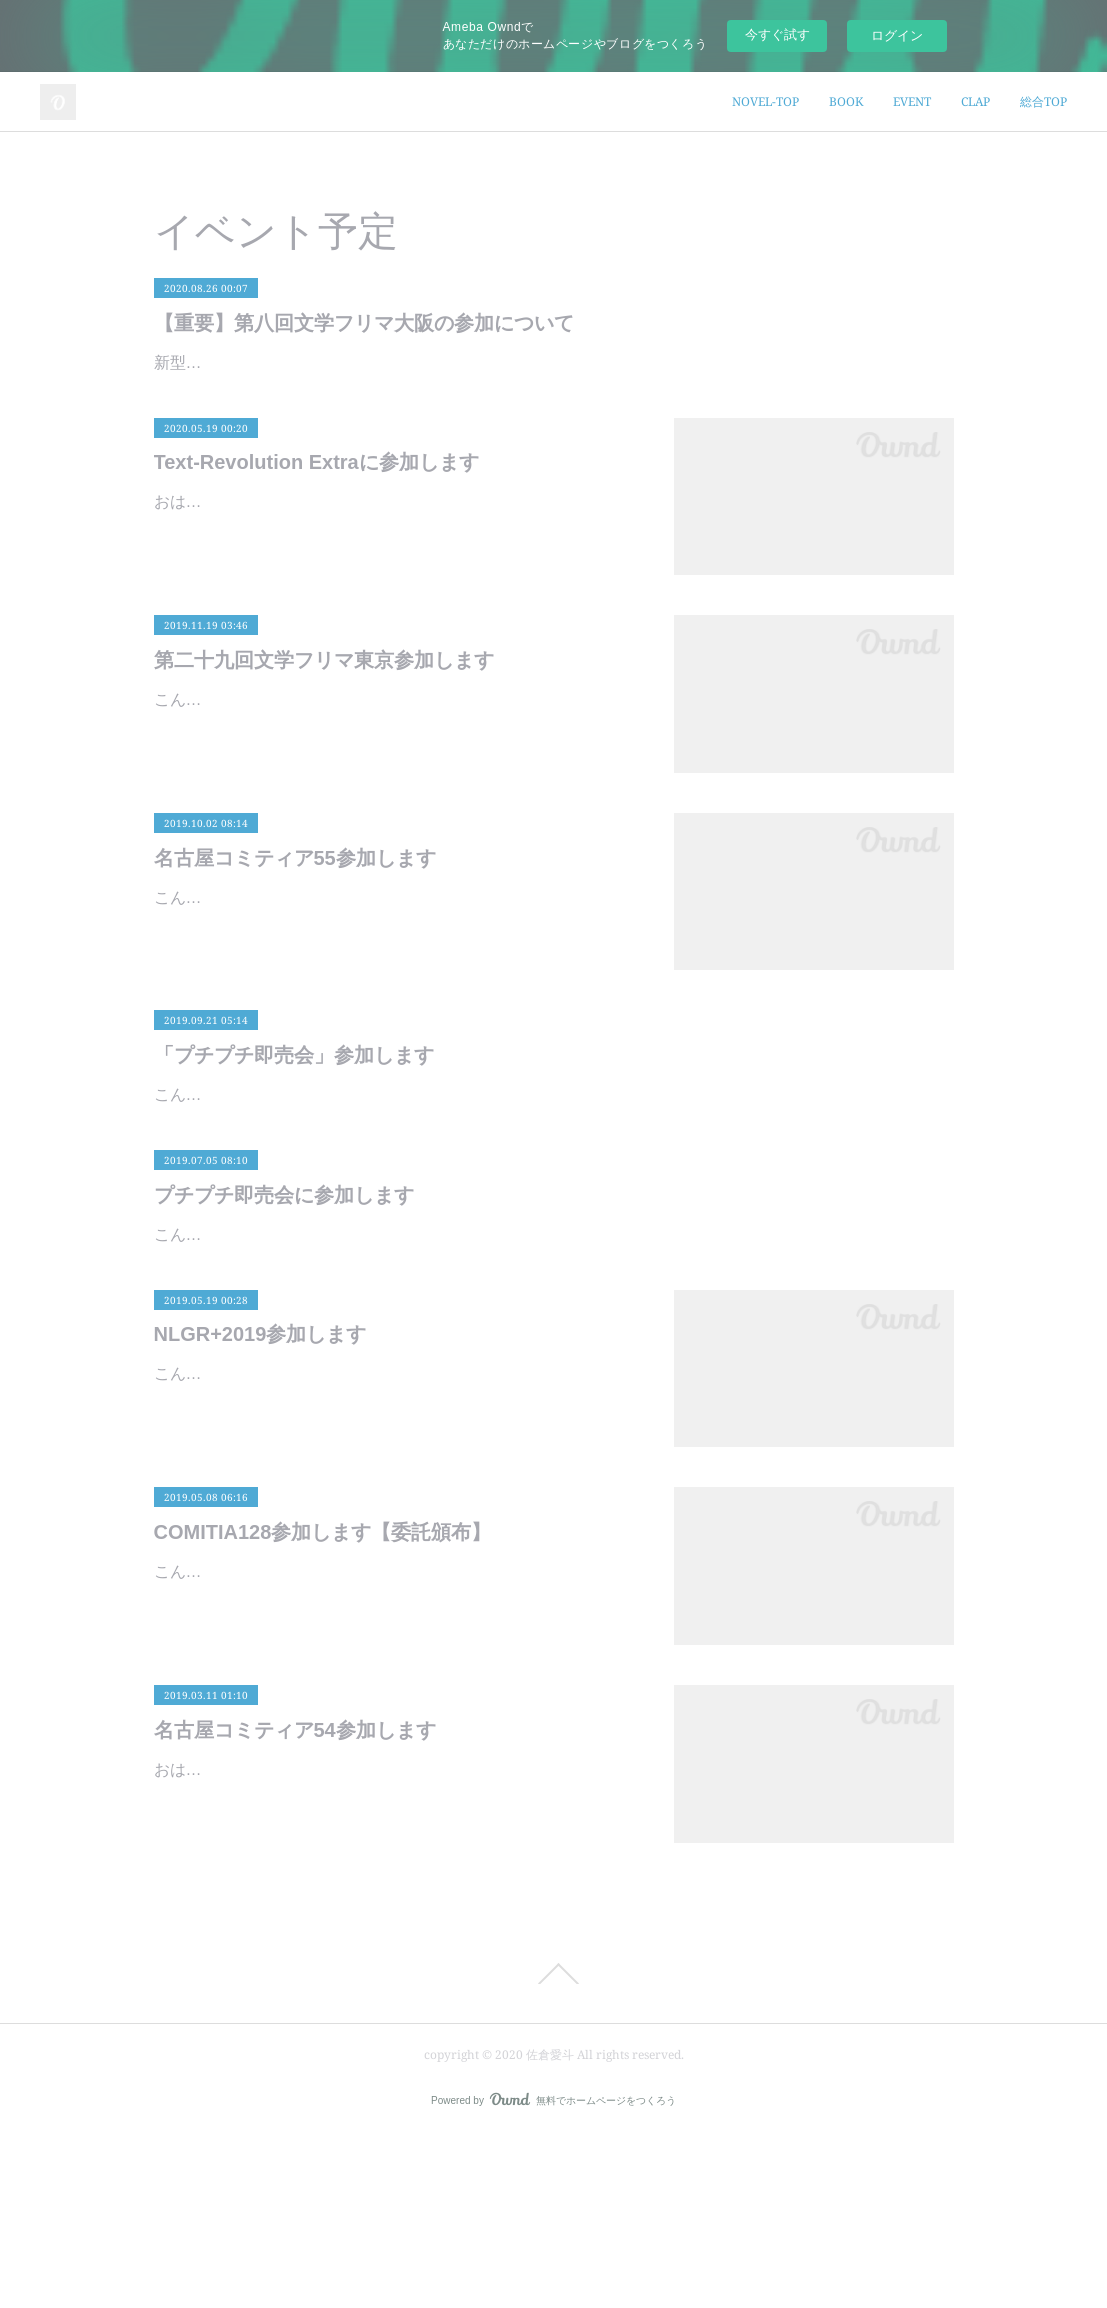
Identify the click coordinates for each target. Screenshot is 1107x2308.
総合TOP (1043, 101)
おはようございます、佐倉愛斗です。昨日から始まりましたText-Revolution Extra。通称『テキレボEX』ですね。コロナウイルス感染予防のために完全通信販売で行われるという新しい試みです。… (394, 588)
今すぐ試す (777, 34)
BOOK (846, 101)
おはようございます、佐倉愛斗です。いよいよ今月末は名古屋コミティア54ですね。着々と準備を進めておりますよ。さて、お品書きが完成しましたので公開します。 (394, 1970)
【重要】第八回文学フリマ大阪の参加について (364, 323)
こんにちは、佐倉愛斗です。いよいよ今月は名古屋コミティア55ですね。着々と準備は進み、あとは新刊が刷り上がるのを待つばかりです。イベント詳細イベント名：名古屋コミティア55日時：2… (394, 983)
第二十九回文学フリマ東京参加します (324, 718)
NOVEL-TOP (765, 101)
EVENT (912, 101)
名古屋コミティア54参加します (295, 1902)
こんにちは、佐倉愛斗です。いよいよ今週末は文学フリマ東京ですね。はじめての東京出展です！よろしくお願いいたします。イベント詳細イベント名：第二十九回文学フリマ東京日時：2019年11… (394, 786)
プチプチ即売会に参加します (284, 1310)
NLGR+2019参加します (260, 1507)
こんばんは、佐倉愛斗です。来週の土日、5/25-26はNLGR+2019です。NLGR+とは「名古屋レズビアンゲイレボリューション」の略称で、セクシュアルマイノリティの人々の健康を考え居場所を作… (394, 1575)
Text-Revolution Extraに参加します (316, 520)
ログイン (897, 35)
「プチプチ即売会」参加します (294, 1113)
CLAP (975, 101)
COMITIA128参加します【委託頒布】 (323, 1705)
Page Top (553, 2146)
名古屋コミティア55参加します (295, 915)
